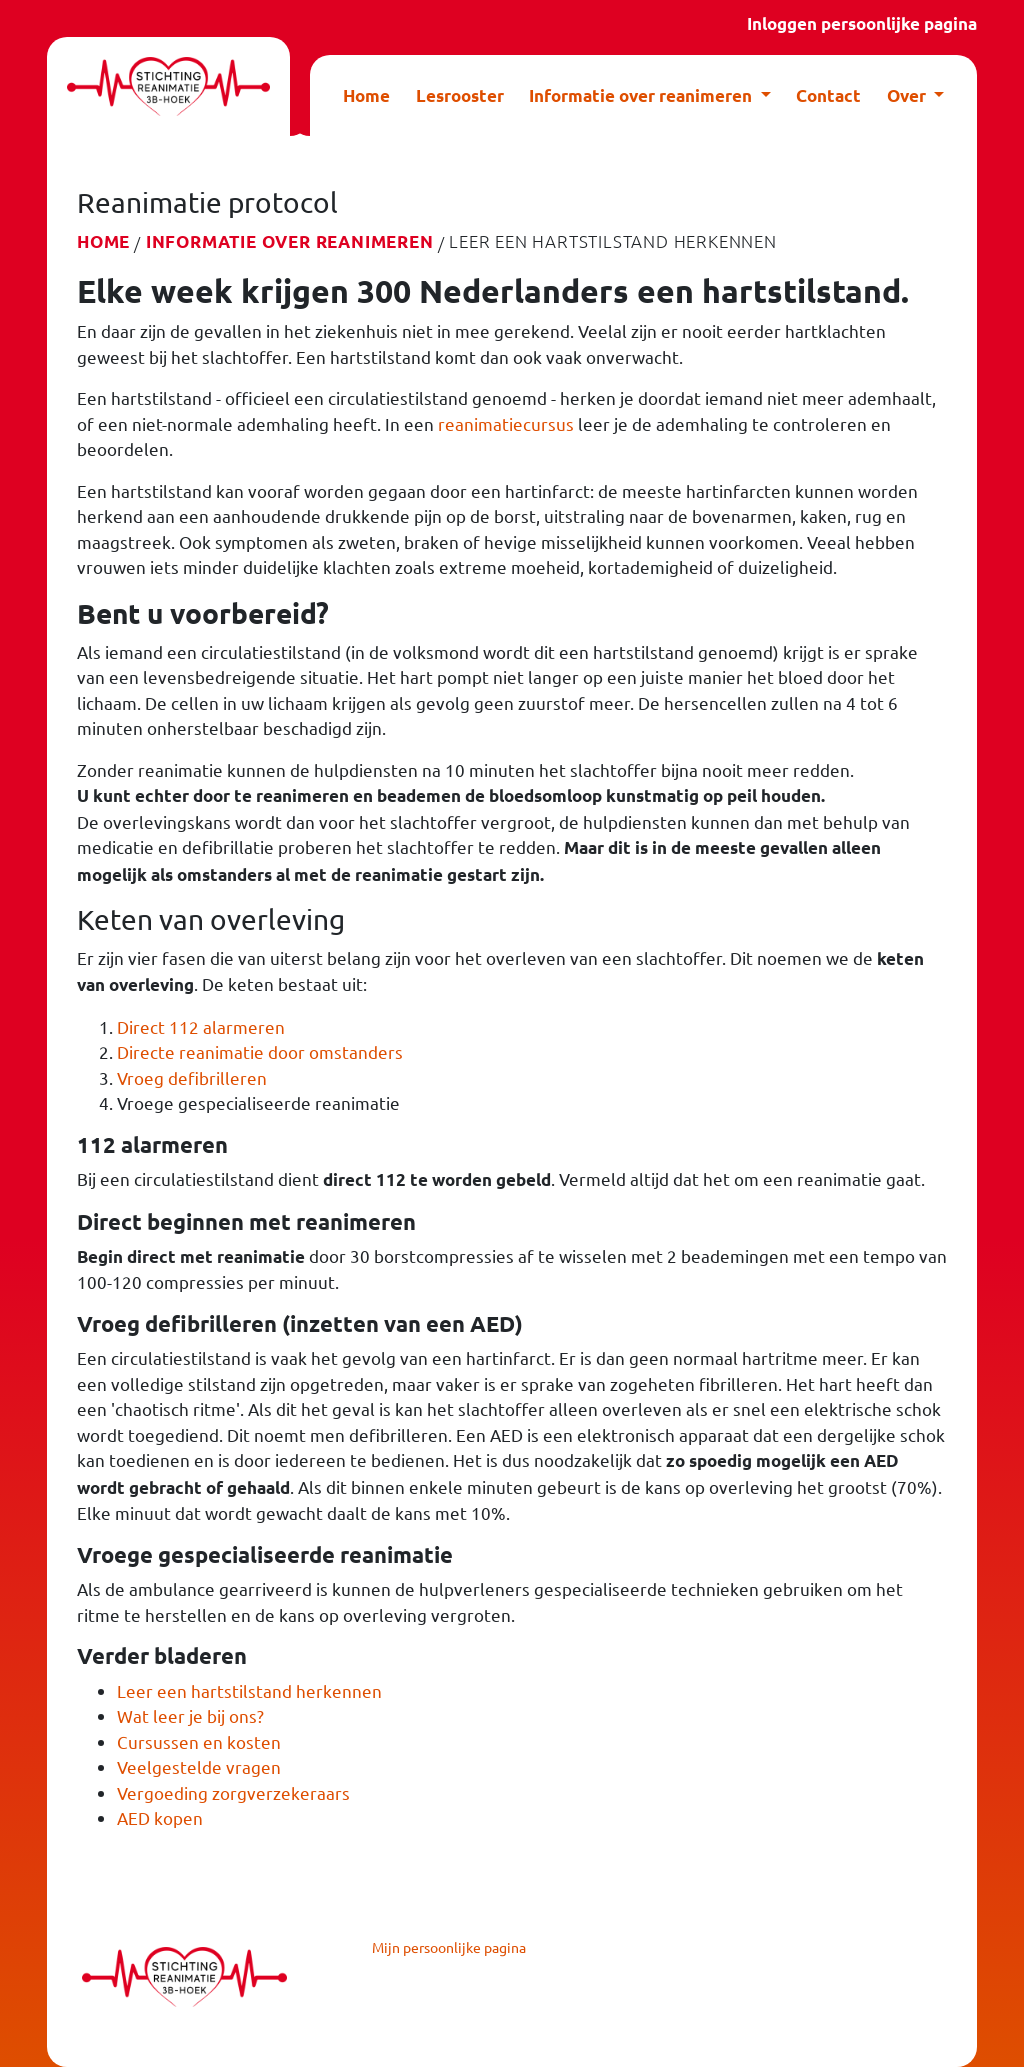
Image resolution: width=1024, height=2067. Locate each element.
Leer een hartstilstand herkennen (249, 1690)
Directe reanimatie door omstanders (260, 1051)
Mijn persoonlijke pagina (449, 1947)
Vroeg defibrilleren (192, 1077)
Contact (828, 95)
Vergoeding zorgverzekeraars (233, 1792)
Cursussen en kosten (199, 1741)
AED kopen (160, 1817)
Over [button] (908, 95)
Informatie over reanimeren (290, 241)
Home (366, 95)
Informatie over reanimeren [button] (642, 95)
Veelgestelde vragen (199, 1766)
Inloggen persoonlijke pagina (862, 23)
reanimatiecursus (506, 423)
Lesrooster (460, 95)
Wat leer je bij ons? (190, 1715)
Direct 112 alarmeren (201, 1026)
